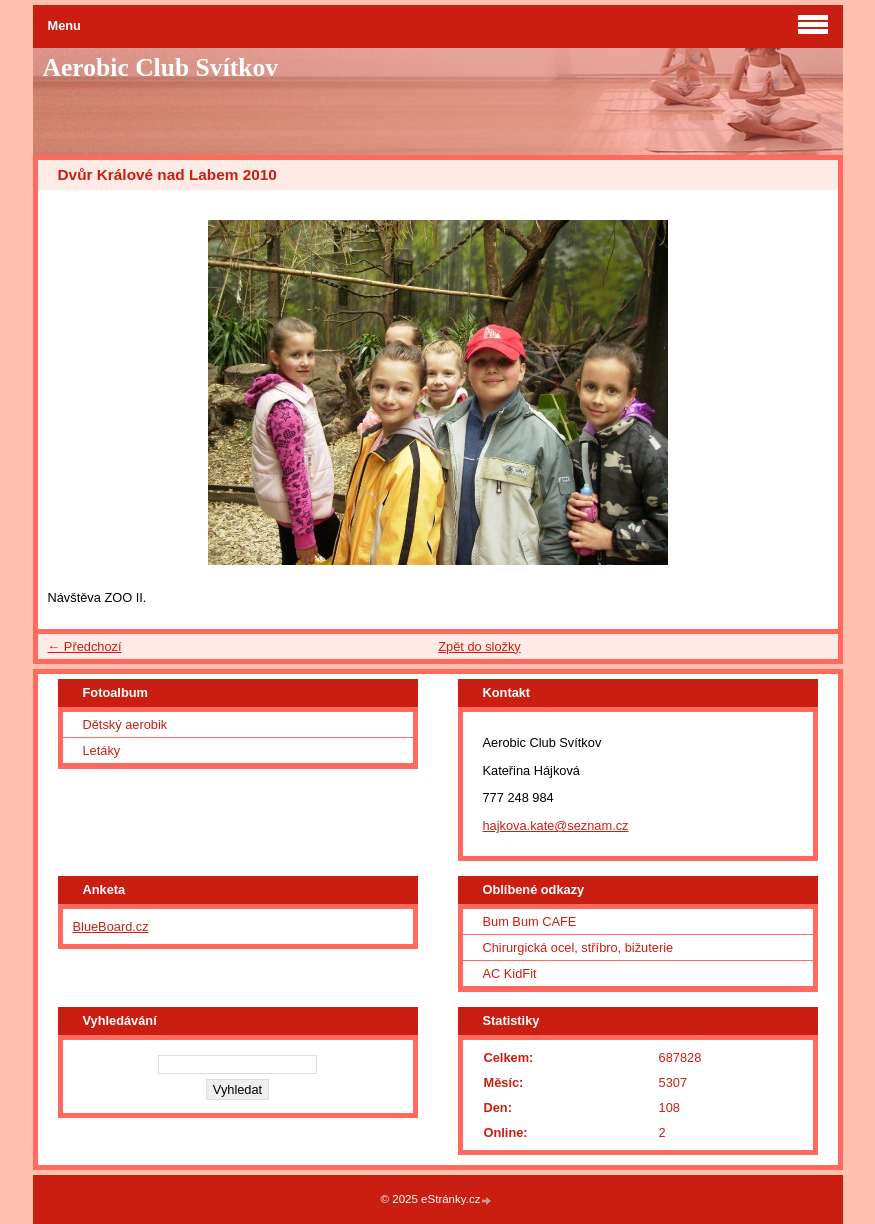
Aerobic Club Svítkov (161, 67)
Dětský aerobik (125, 724)
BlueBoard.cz (111, 926)
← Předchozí (85, 646)
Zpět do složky (479, 646)
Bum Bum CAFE (530, 921)
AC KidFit (510, 973)
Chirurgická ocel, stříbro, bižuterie (578, 947)
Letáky (102, 750)
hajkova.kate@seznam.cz (556, 825)
